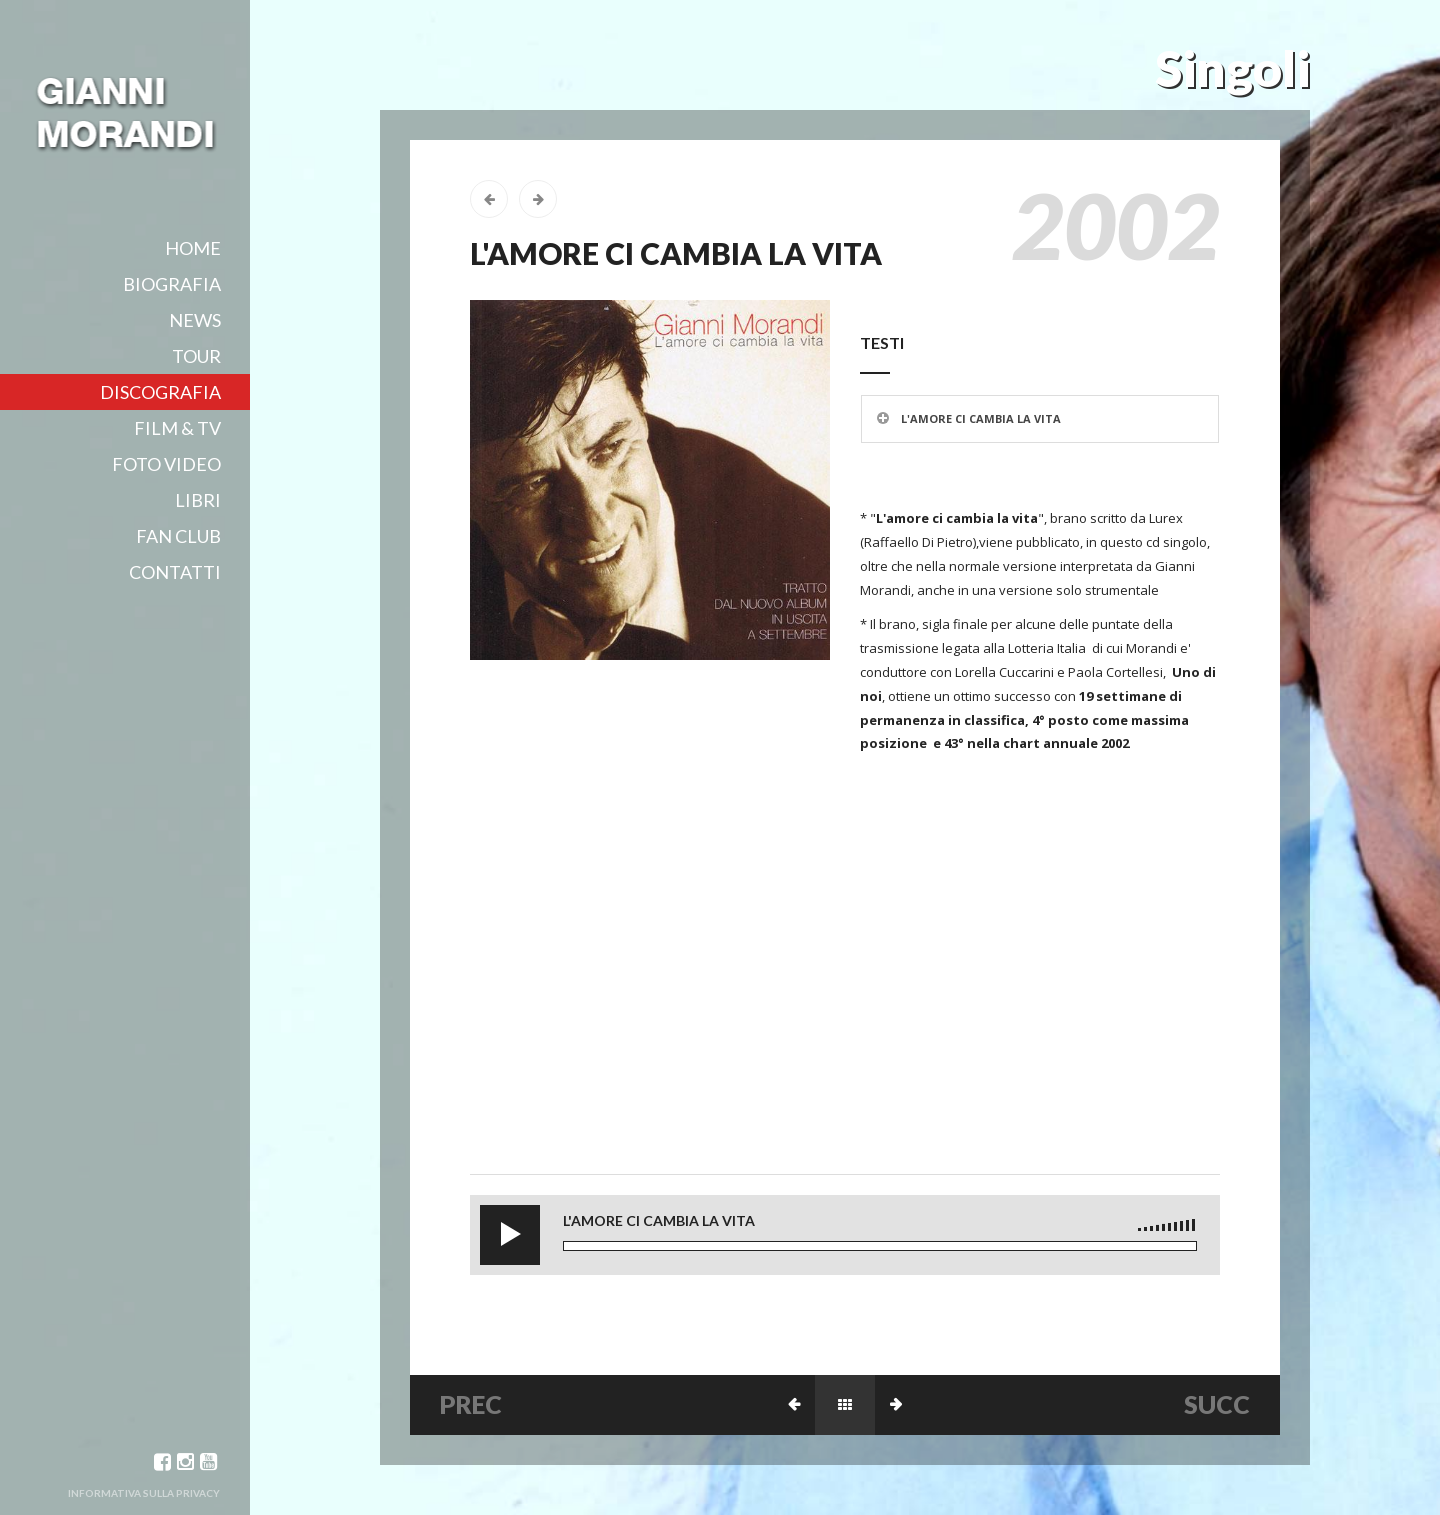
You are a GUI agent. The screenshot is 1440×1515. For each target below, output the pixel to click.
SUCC (1217, 1404)
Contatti (175, 572)
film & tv (177, 428)
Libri (198, 500)
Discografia (160, 392)
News (195, 320)
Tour (196, 356)
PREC (471, 1404)
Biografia (172, 284)
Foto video (166, 464)
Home (193, 248)
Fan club (178, 536)
